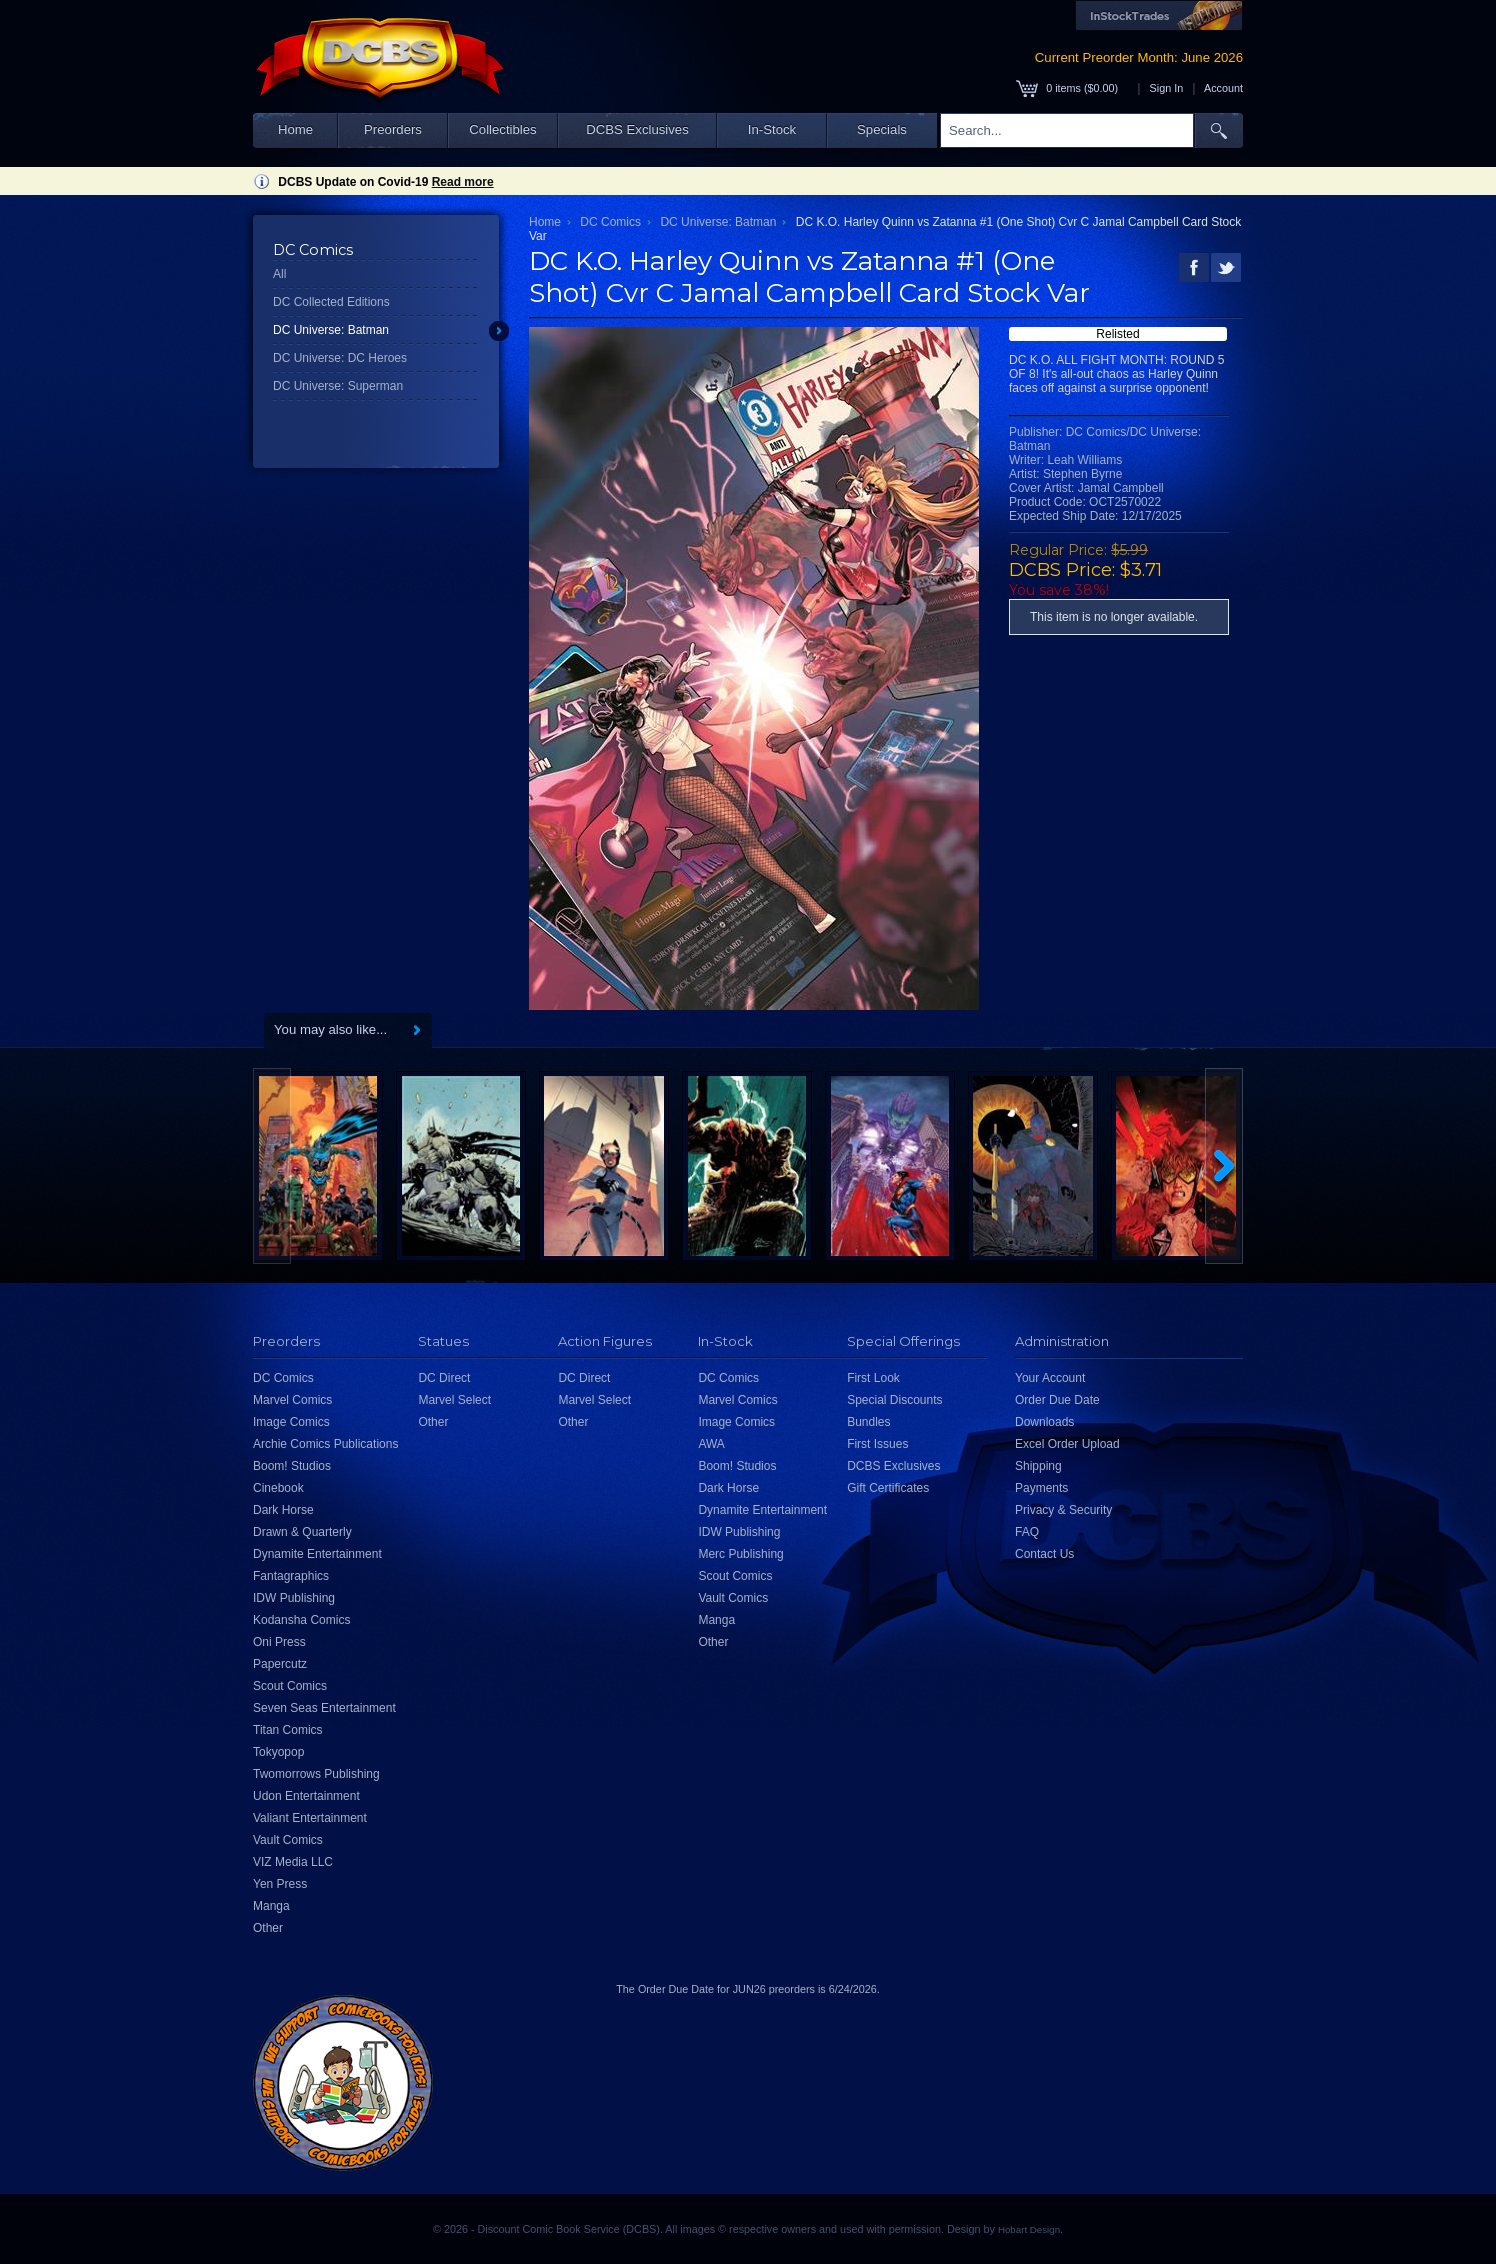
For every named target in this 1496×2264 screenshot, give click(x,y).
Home (295, 129)
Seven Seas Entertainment (324, 1708)
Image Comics (291, 1422)
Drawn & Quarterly (302, 1532)
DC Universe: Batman (331, 330)
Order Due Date (1057, 1400)
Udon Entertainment (306, 1796)
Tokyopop (278, 1752)
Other (268, 1928)
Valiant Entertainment (310, 1818)
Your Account (1050, 1378)
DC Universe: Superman (338, 386)
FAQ (1027, 1532)
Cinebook (278, 1488)
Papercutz (280, 1664)
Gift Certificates (888, 1488)
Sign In (1167, 88)
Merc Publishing (740, 1554)
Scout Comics (290, 1686)
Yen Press (280, 1884)
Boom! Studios (292, 1466)
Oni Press (279, 1642)
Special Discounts (894, 1400)
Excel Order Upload (1067, 1444)
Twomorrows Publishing (316, 1774)
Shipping (1038, 1466)
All (279, 274)
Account (1223, 88)
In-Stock (772, 129)
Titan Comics (288, 1730)
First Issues (877, 1444)
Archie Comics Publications (325, 1444)
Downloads (1044, 1422)
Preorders (393, 129)
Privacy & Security (1063, 1510)
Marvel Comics (292, 1400)
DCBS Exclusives (637, 129)
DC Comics (610, 222)
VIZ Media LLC (293, 1862)
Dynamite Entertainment (317, 1554)
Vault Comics (288, 1840)
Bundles (868, 1422)
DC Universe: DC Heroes (340, 358)
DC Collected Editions (331, 302)
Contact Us (1044, 1554)
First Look (873, 1378)
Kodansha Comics (301, 1620)
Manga (271, 1906)
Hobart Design (1029, 2229)
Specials (882, 129)
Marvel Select (454, 1400)
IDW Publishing (294, 1598)
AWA (711, 1444)
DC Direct (444, 1378)
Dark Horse (283, 1510)
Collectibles (502, 129)
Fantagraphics (291, 1576)
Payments (1041, 1488)
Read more (463, 182)
